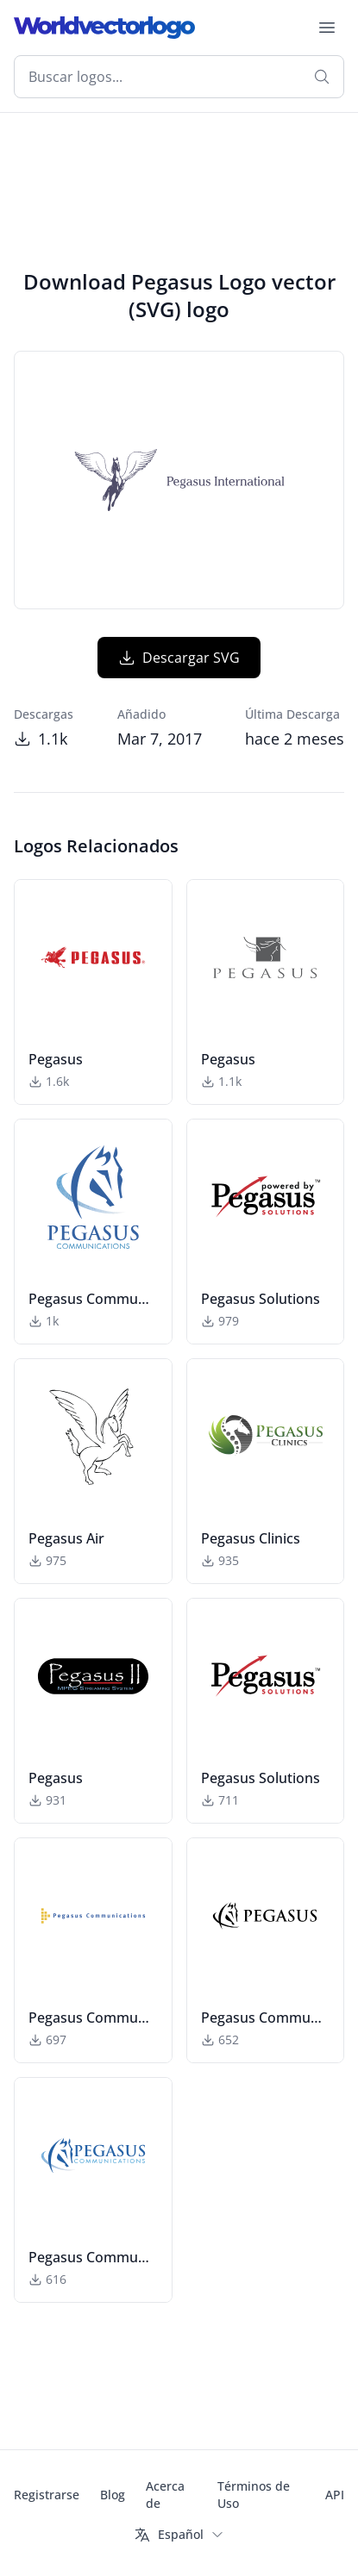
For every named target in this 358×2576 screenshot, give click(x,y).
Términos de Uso (253, 2494)
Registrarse (46, 2494)
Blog (112, 2494)
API (334, 2494)
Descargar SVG (179, 657)
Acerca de (165, 2494)
